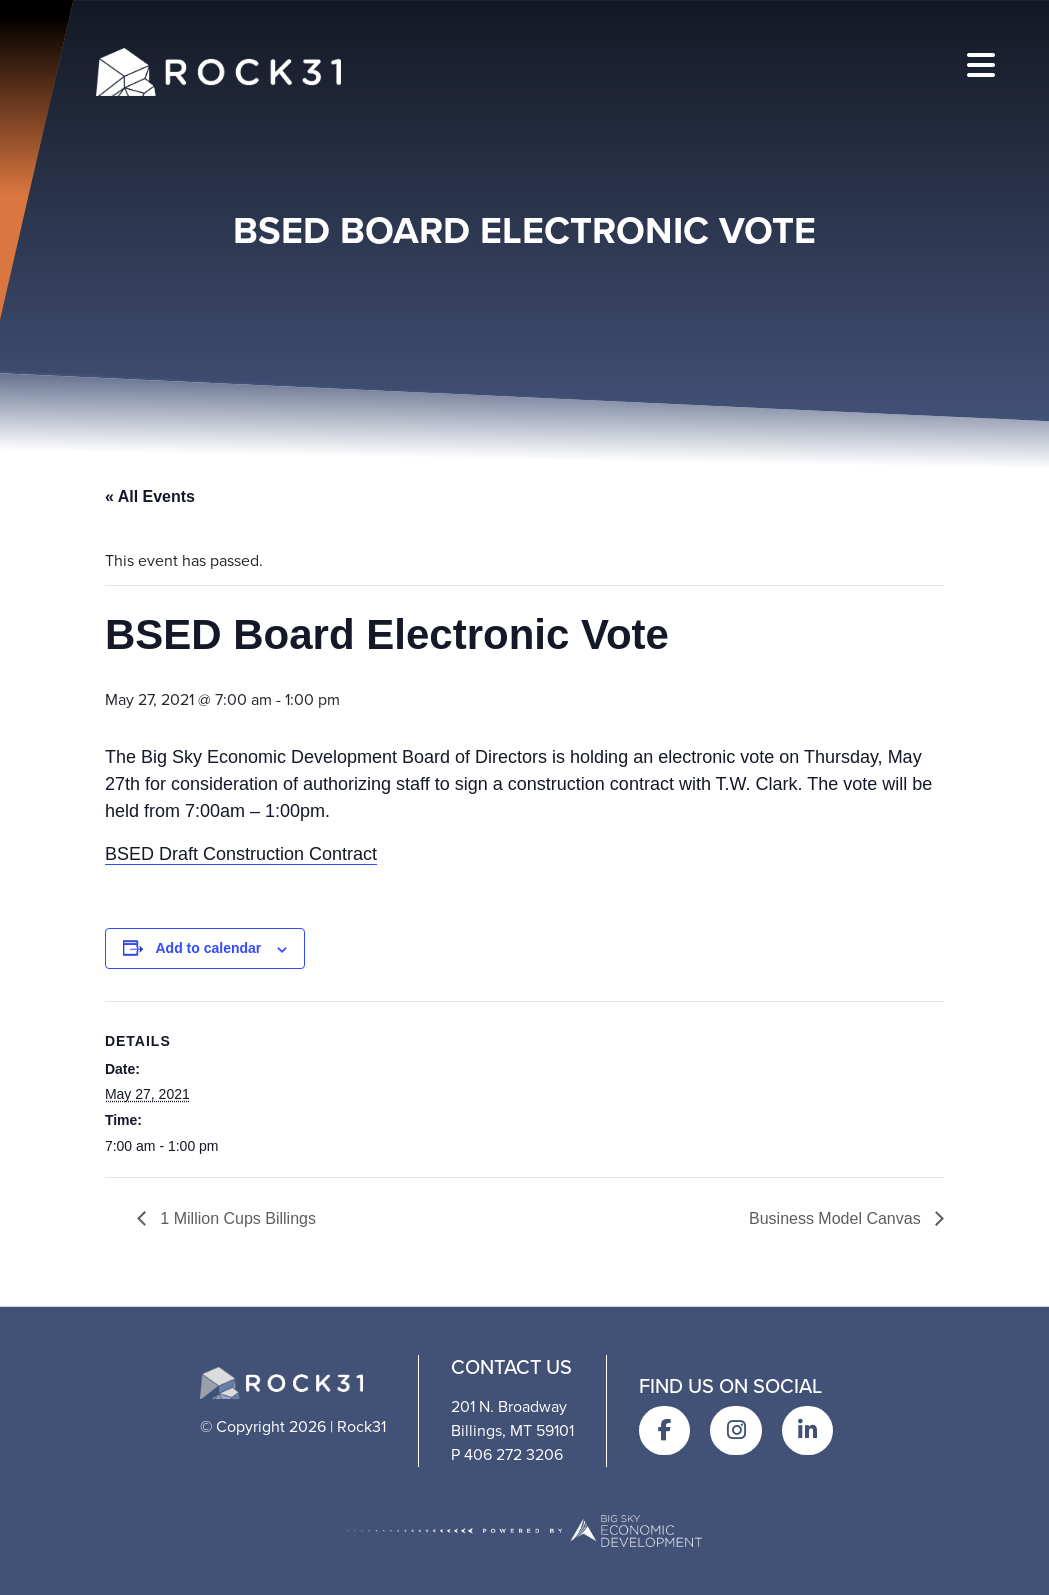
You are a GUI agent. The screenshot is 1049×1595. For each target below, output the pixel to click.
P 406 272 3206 (507, 1454)
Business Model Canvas (837, 1218)
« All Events (150, 496)
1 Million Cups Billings (236, 1218)
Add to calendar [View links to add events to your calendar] (209, 948)
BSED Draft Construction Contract (241, 854)
